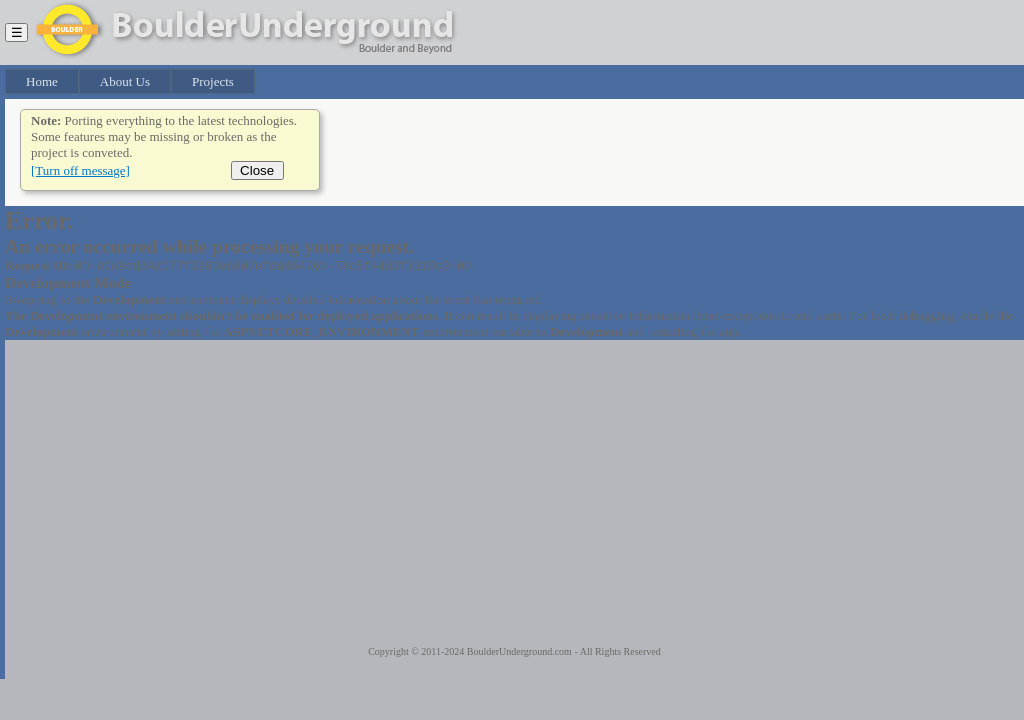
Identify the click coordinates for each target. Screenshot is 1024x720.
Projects (213, 81)
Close (257, 170)
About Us (125, 81)
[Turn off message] (80, 170)
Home (42, 81)
